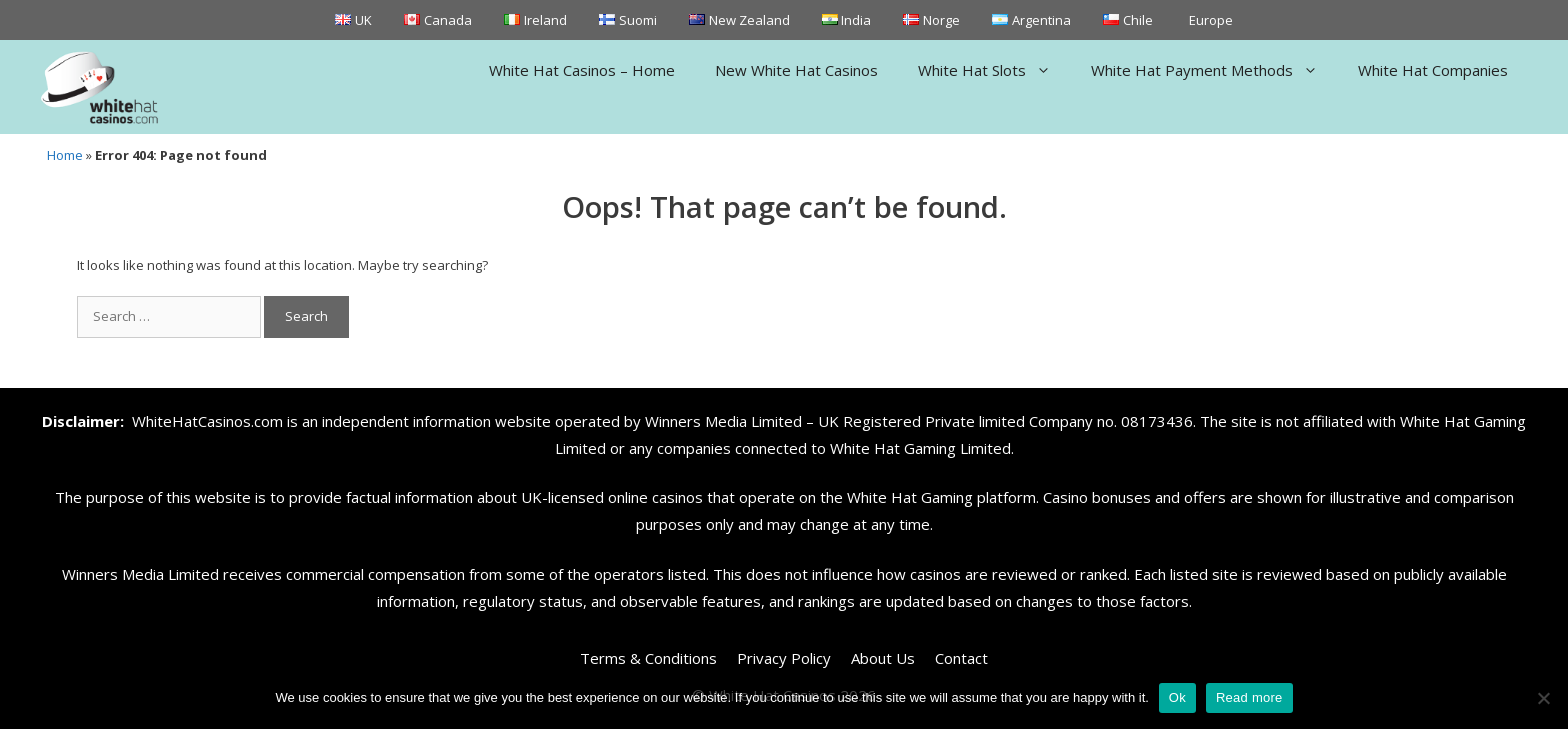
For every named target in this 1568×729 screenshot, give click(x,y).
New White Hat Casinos (796, 70)
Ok (1177, 697)
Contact (961, 658)
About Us (883, 658)
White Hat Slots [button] (994, 70)
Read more (1249, 697)
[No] (1543, 698)
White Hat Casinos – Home (582, 70)
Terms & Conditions (648, 658)
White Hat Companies (1433, 70)
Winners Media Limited (723, 421)
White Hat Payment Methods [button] (1214, 70)
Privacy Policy (784, 658)
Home (65, 155)
